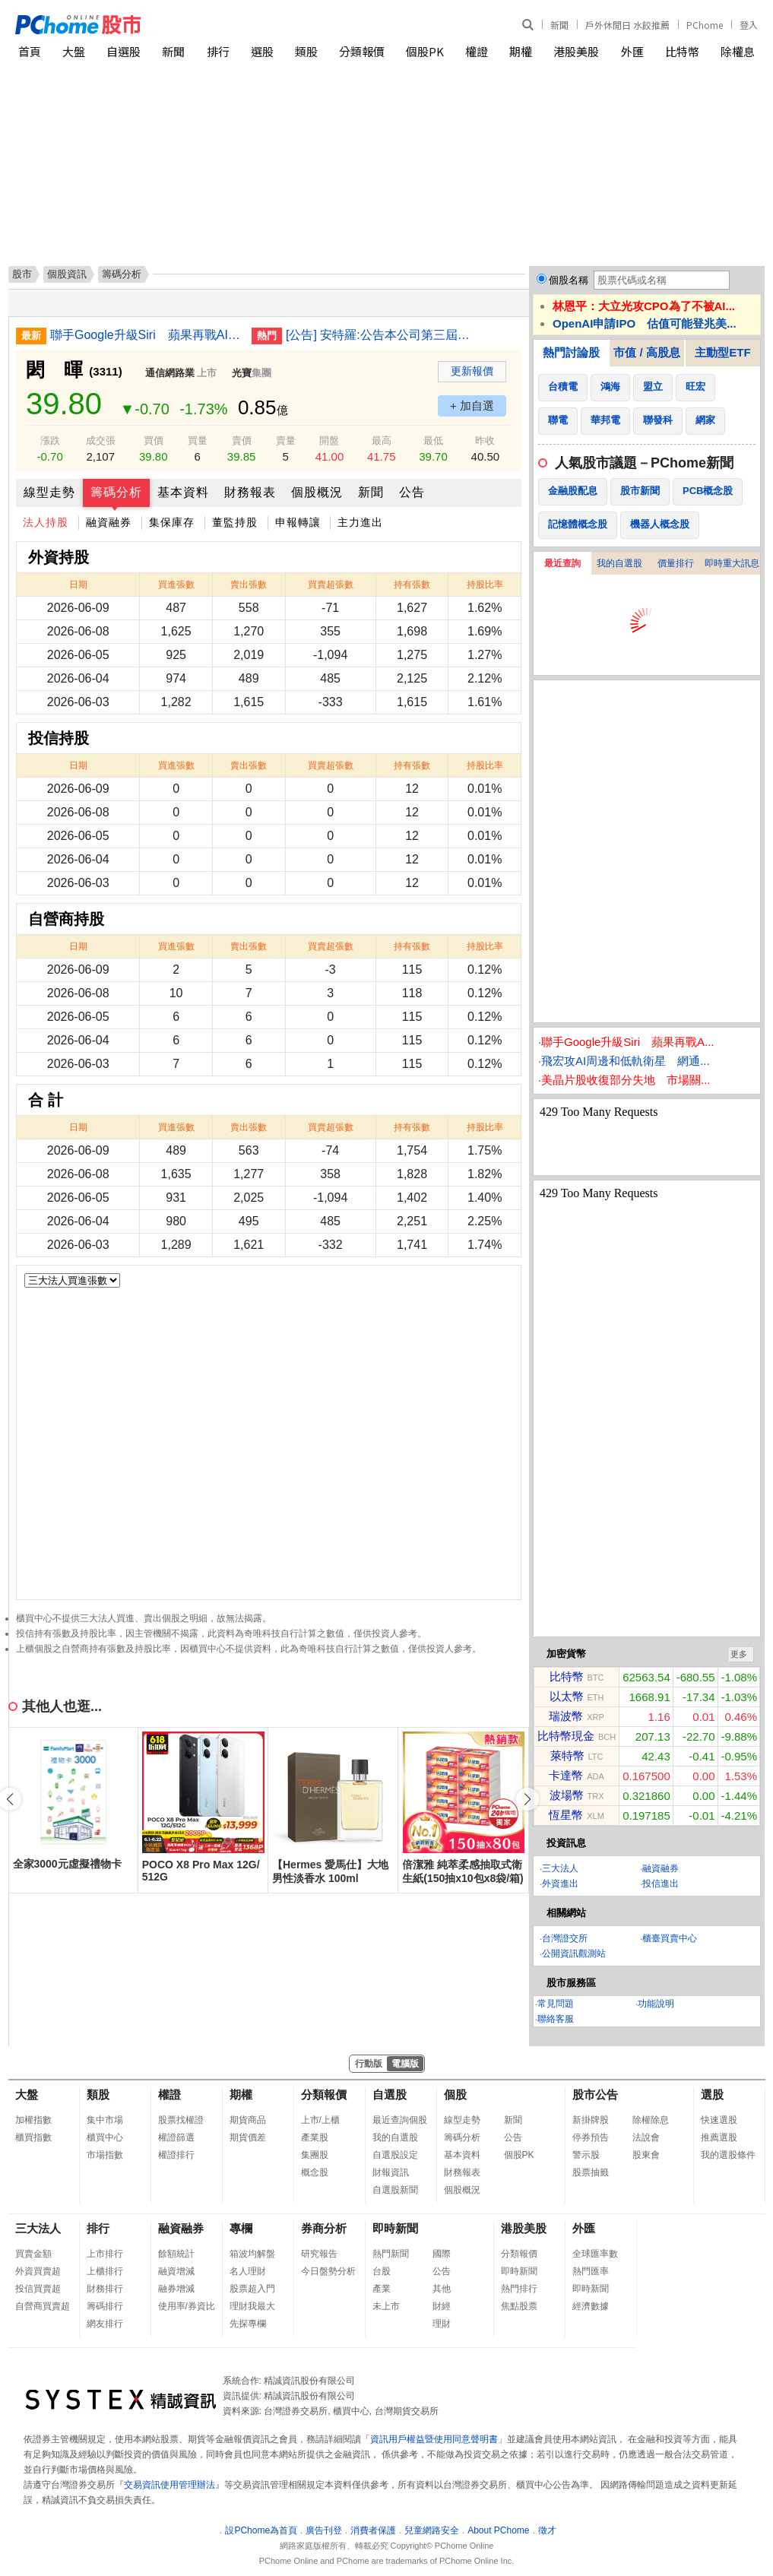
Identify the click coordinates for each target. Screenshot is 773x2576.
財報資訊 (390, 2172)
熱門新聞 (390, 2253)
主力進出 (360, 522)
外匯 (632, 51)
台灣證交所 (565, 1938)
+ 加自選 (472, 405)
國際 (441, 2253)
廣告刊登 (324, 2530)
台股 (381, 2271)
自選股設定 (395, 2155)
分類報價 (362, 51)
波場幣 (567, 1795)
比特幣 (682, 51)
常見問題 (555, 2003)
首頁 (29, 51)
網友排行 (105, 2323)
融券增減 (176, 2288)
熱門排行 (519, 2288)
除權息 (738, 51)
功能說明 (656, 2003)
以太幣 (567, 1696)
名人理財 (248, 2271)
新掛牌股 (590, 2120)
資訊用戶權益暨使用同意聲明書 (434, 2439)
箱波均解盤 (252, 2253)
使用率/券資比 (186, 2306)
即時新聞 (395, 2228)
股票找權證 (181, 2120)
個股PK (425, 51)
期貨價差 (248, 2137)
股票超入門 (252, 2288)
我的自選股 (619, 563)
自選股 (123, 51)
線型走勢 (49, 492)
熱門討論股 (571, 352)
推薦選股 (719, 2137)
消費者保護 (373, 2530)
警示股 (586, 2155)
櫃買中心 (105, 2137)
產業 (381, 2288)
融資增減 (176, 2271)
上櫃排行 (105, 2271)
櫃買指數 (33, 2137)
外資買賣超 (38, 2271)
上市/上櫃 (320, 2120)
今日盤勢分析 (328, 2271)
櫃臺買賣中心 (669, 1938)
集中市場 (105, 2120)
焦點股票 (519, 2306)
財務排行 (105, 2288)
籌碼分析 (116, 492)
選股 (262, 51)
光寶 (242, 373)
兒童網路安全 (431, 2530)
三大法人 (560, 1868)
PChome (704, 24)
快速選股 (719, 2120)
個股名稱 (568, 280)
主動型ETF (722, 352)
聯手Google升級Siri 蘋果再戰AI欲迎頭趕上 (145, 334)
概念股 (314, 2172)
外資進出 (560, 1883)
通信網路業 (170, 373)
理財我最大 (252, 2306)
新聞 (559, 24)
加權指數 (33, 2120)
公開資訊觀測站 (574, 1953)
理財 (441, 2323)
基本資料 (183, 492)
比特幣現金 (565, 1735)
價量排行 (675, 563)
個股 (455, 2094)
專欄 (241, 2228)
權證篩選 (176, 2137)
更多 (738, 1654)
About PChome (498, 2530)
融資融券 (108, 522)
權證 (476, 51)
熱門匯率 (590, 2271)
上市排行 (105, 2253)
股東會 (646, 2155)
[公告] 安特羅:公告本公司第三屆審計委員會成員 (381, 334)
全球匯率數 (595, 2253)
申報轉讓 (298, 522)
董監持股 (235, 522)
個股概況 (317, 492)
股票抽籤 (590, 2172)
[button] (527, 1799)
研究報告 (319, 2253)
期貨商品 (248, 2120)
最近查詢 (562, 563)
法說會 (646, 2137)
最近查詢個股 (399, 2120)
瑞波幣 (566, 1715)
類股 (306, 51)
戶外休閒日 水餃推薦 (627, 24)
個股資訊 (67, 274)
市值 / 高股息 (646, 352)
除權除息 (650, 2120)
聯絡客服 (555, 2019)
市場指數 (105, 2155)
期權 (520, 51)
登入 (749, 24)
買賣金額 (33, 2253)
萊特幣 (567, 1755)
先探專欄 (248, 2323)
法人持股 (45, 522)
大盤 (73, 51)
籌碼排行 (105, 2306)
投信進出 (660, 1883)
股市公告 (595, 2094)
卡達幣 (566, 1775)
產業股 (314, 2137)
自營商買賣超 (42, 2306)
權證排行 (176, 2155)
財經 (441, 2306)
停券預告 (590, 2137)
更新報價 (472, 371)
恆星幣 (566, 1814)
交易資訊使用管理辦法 (169, 2484)
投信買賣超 (38, 2288)
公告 (412, 492)
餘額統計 (176, 2253)
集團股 (314, 2155)
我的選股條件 (728, 2155)
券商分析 (324, 2228)
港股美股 (576, 51)
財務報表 (250, 492)
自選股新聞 (395, 2190)
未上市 (386, 2306)
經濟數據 (590, 2306)
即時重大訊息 (732, 563)
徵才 (547, 2530)
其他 (441, 2288)
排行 (218, 51)
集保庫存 (172, 522)
